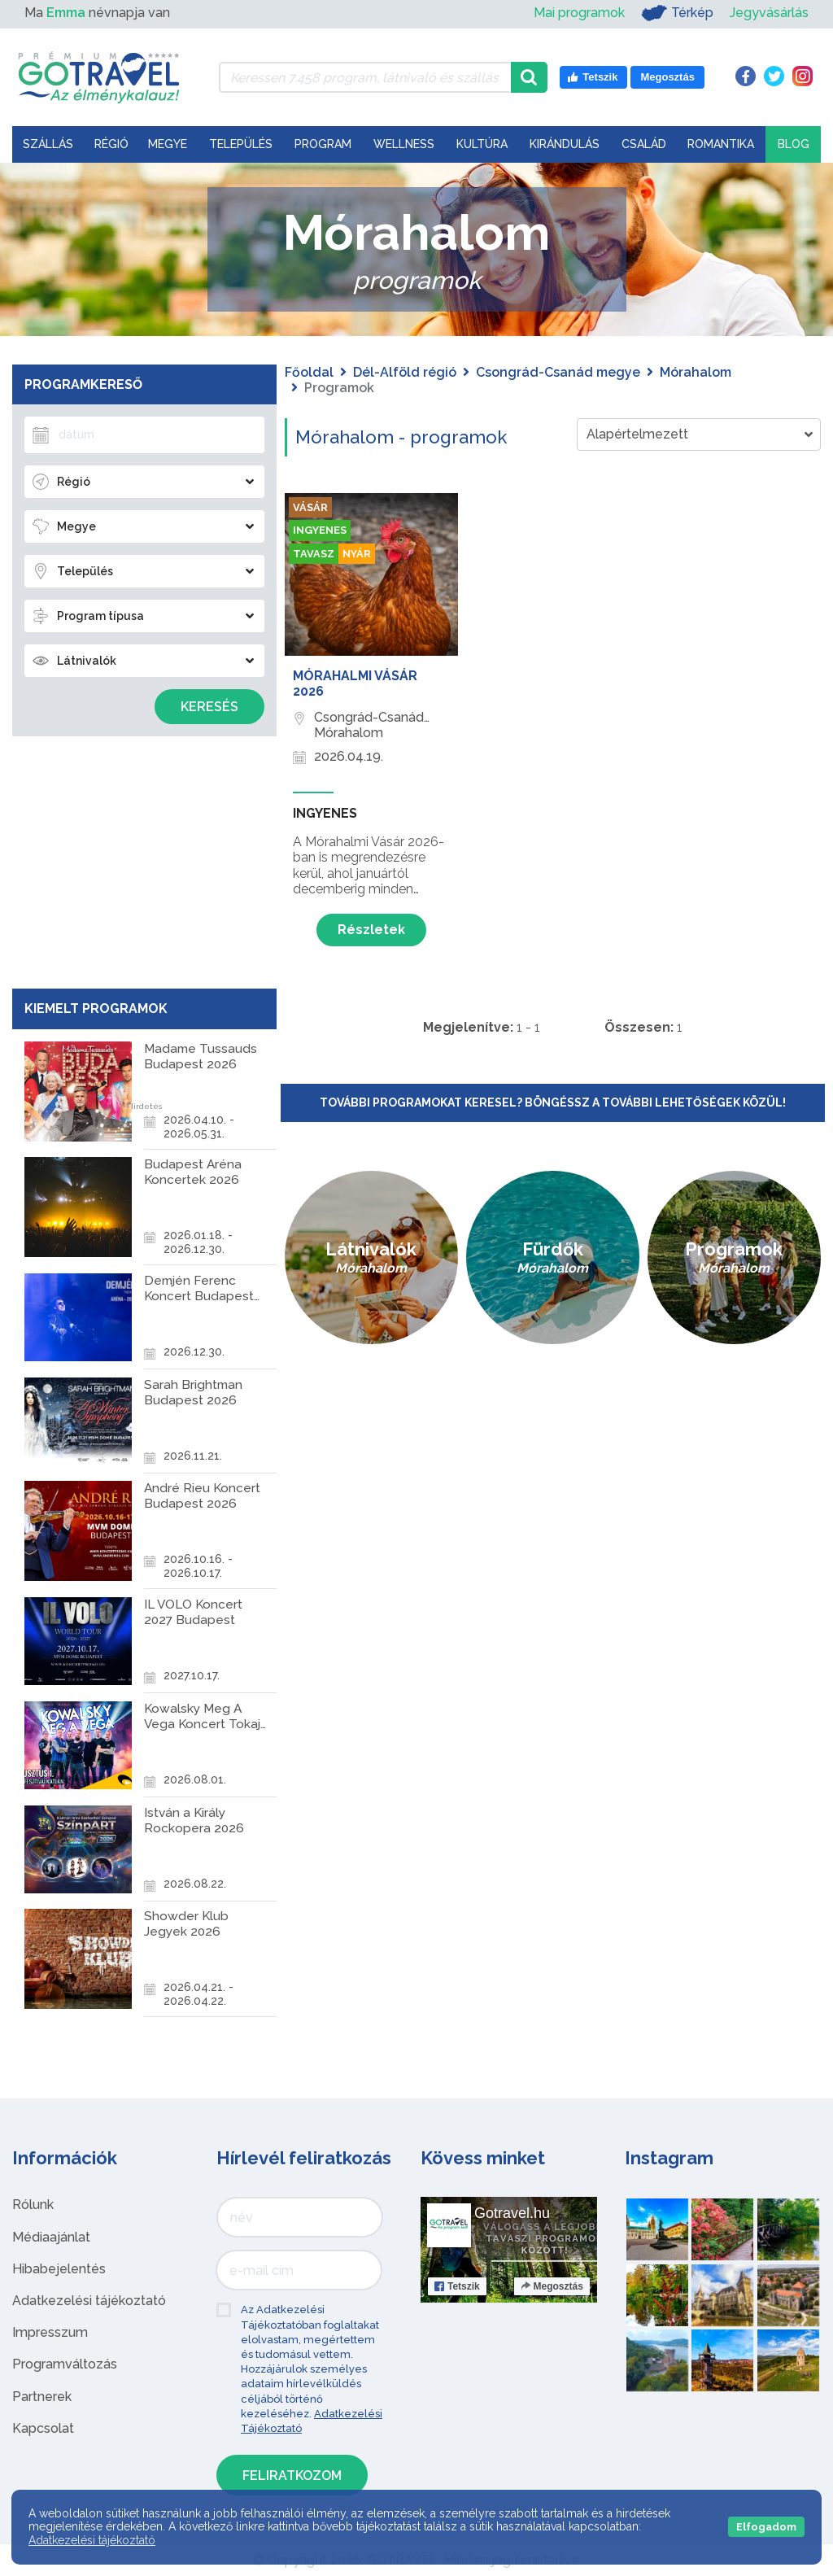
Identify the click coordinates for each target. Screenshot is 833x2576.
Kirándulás (565, 144)
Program (322, 144)
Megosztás (552, 2286)
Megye (167, 144)
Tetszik (457, 2286)
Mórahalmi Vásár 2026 (355, 683)
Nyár (360, 555)
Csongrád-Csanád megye (558, 372)
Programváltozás (64, 2364)
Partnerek (42, 2396)
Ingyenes (322, 532)
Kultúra (482, 144)
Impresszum (50, 2332)
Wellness (403, 144)
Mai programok (579, 12)
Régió (111, 144)
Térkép (677, 13)
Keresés (209, 706)
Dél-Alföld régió (404, 372)
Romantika (720, 144)
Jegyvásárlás (769, 12)
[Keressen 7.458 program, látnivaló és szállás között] (365, 77)
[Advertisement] (144, 858)
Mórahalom (695, 372)
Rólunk (33, 2204)
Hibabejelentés (59, 2269)
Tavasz (314, 555)
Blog (793, 144)
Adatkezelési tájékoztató (89, 2300)
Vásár (311, 507)
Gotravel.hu (512, 2213)
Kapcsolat (43, 2428)
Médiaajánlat (51, 2237)
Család (643, 144)
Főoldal (309, 372)
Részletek (371, 929)
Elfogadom (766, 2527)
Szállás (48, 144)
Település (241, 144)
